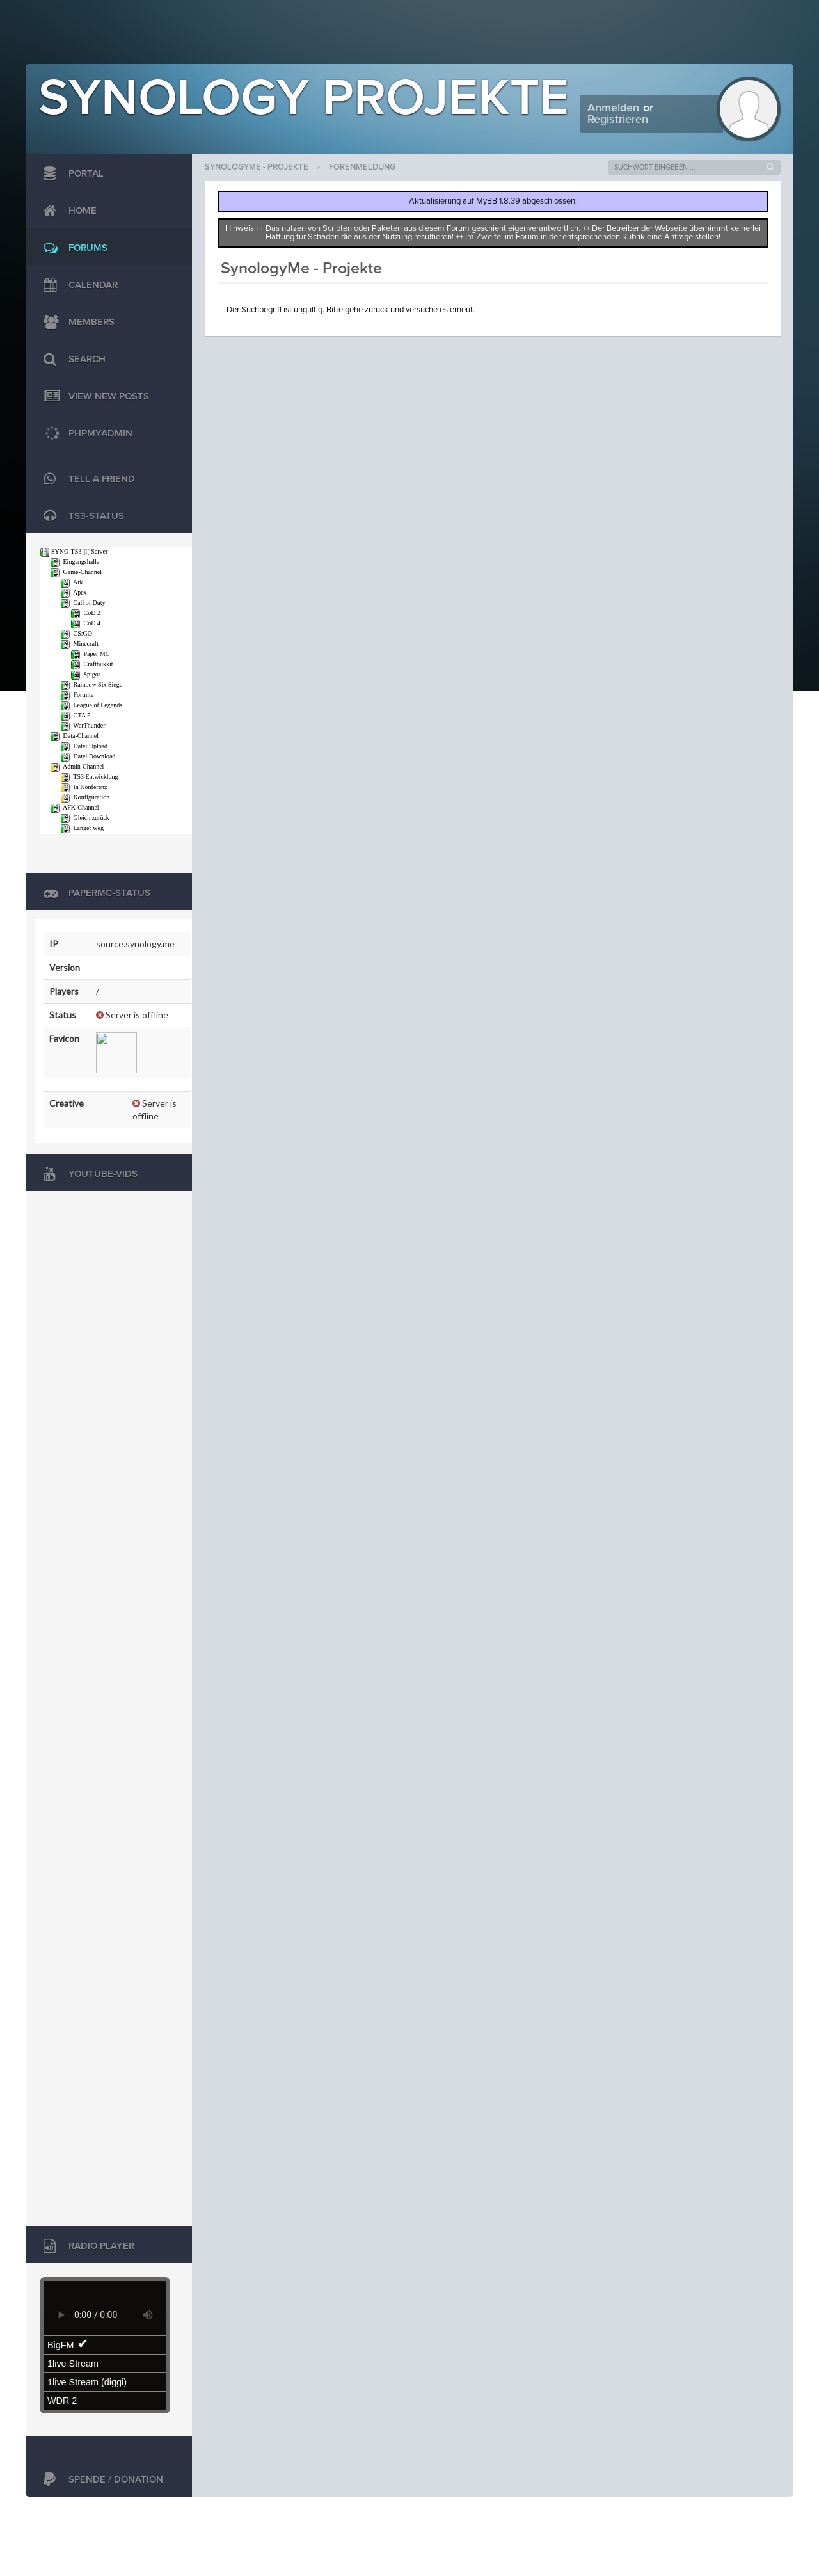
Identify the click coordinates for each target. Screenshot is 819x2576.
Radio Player (85, 2246)
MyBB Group (133, 2515)
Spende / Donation (100, 2480)
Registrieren (617, 119)
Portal (70, 174)
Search (71, 360)
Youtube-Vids (87, 1174)
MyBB (87, 2515)
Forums (72, 248)
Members (76, 323)
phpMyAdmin (84, 434)
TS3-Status (80, 516)
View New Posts (93, 397)
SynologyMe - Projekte (256, 167)
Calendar (77, 285)
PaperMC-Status (93, 893)
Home (67, 211)
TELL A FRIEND (86, 479)
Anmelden (613, 108)
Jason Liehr (764, 2515)
